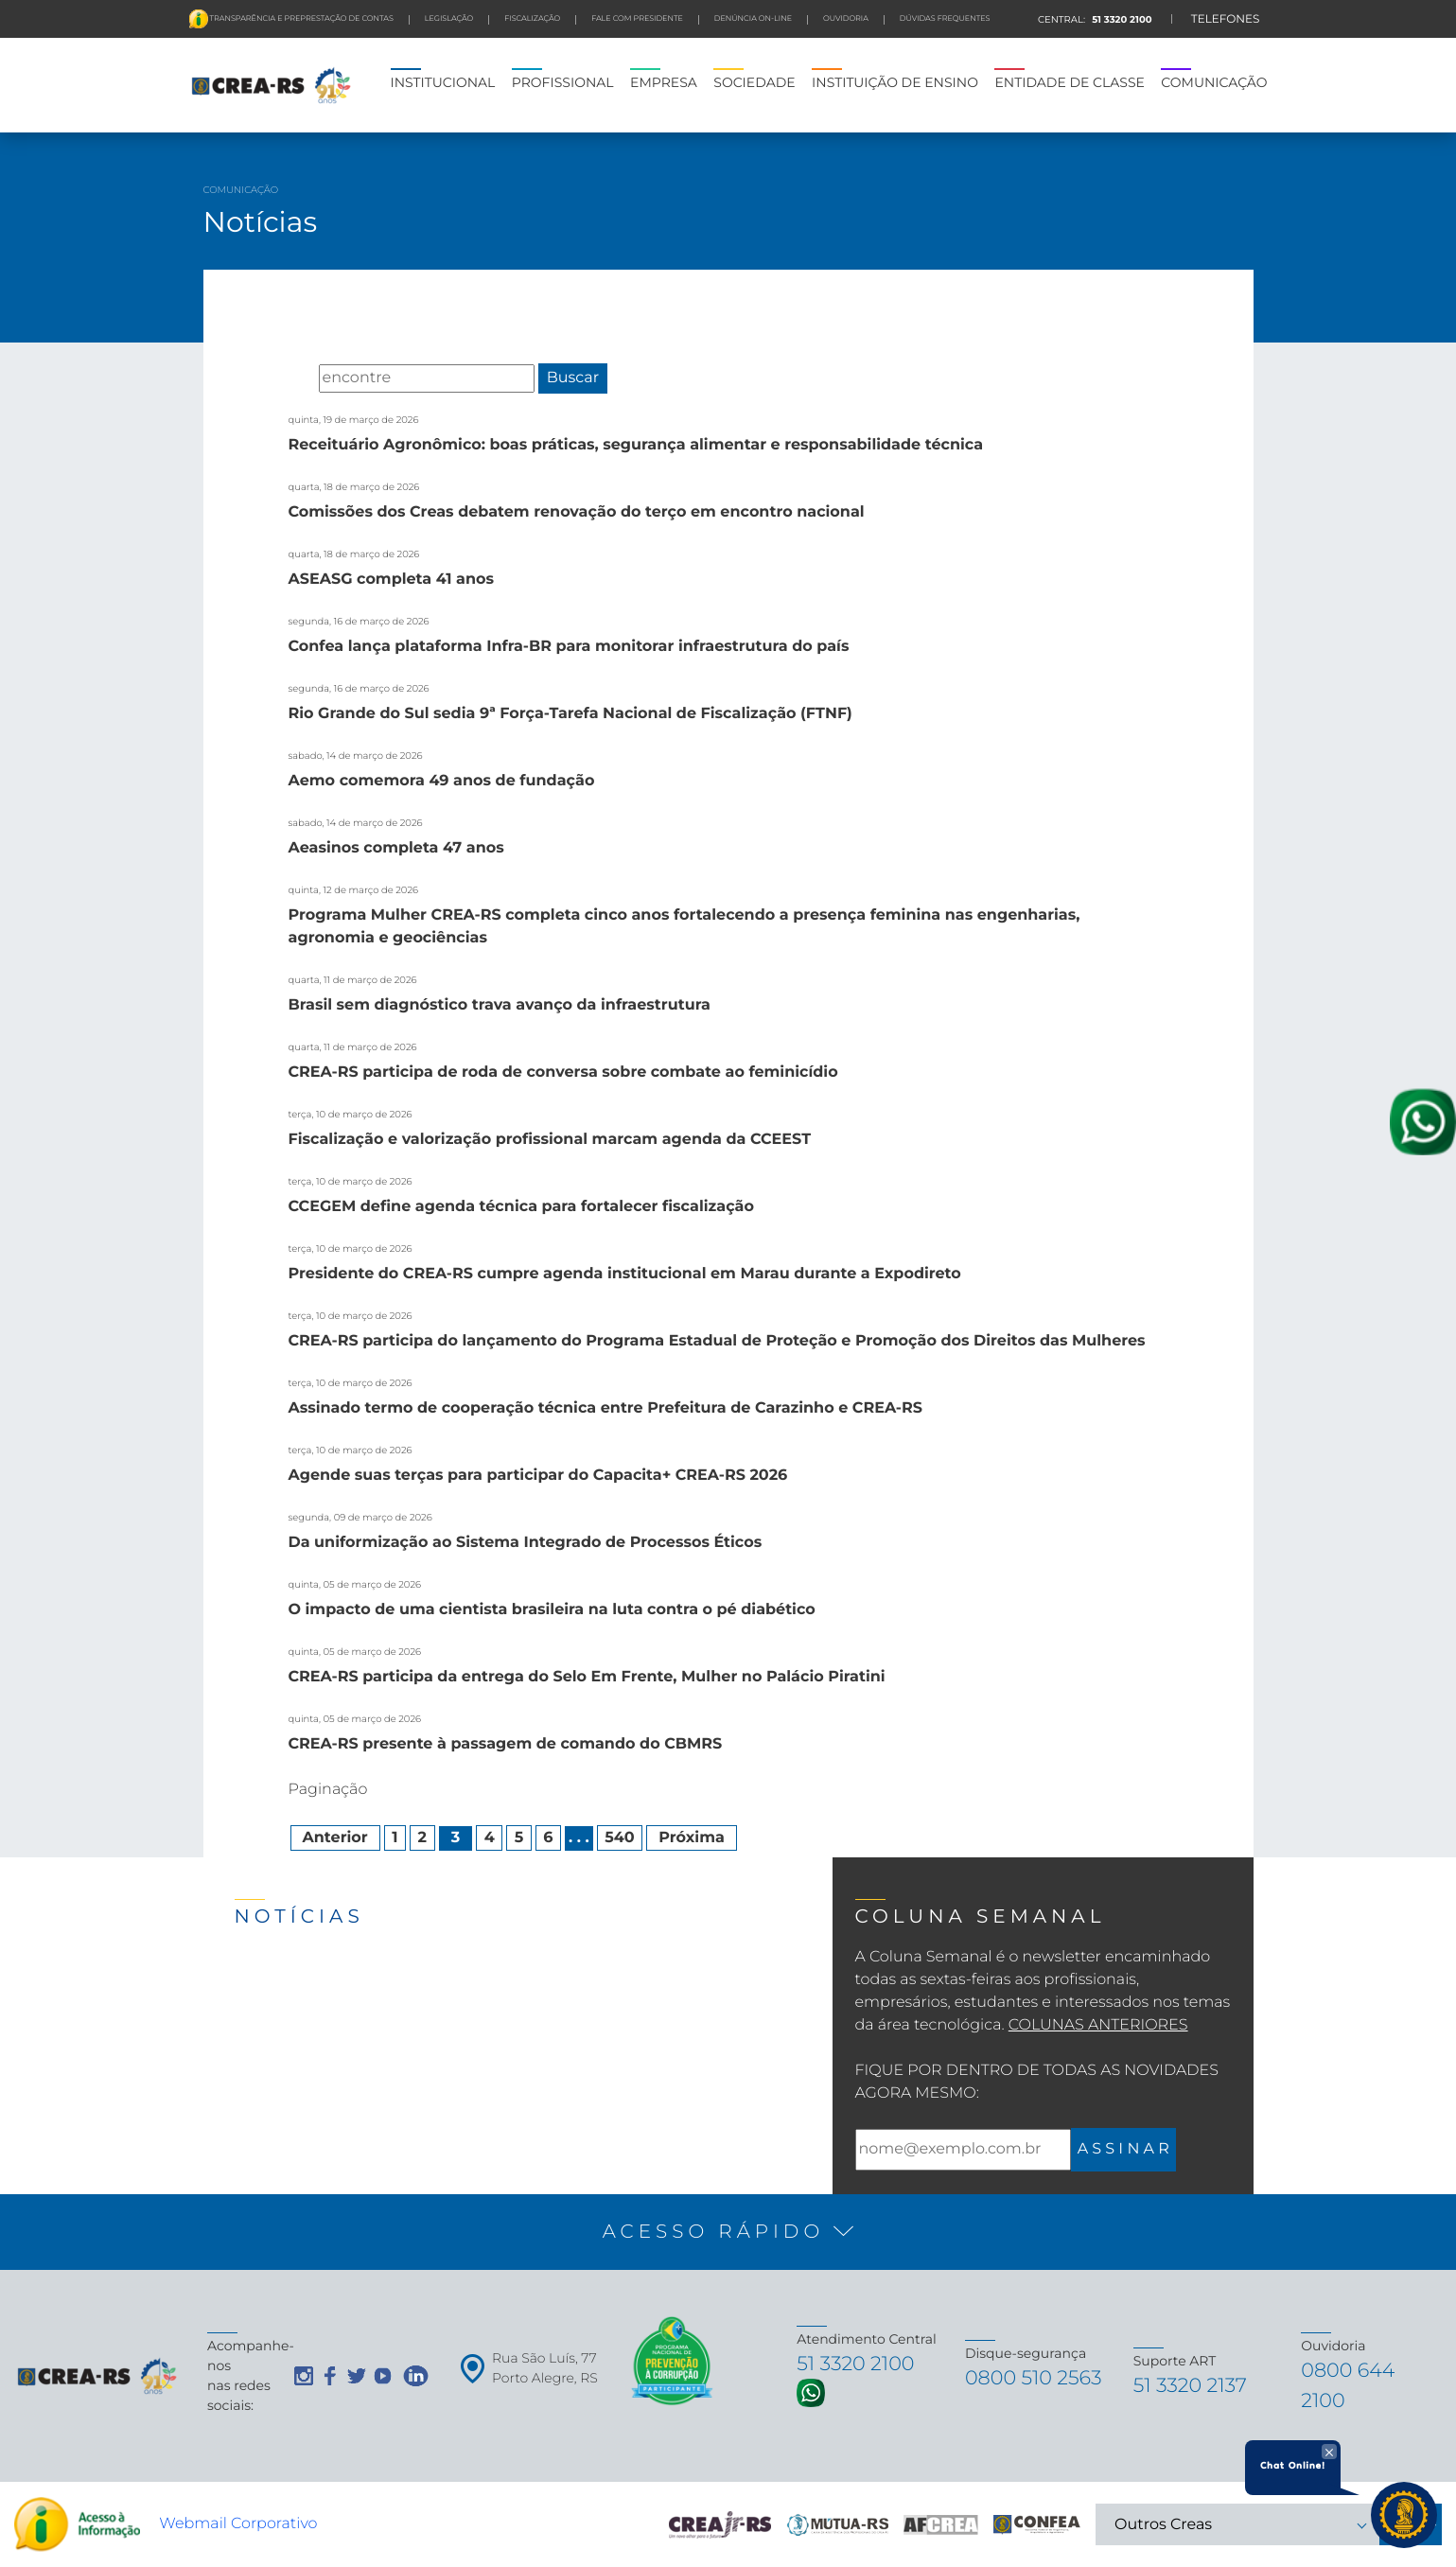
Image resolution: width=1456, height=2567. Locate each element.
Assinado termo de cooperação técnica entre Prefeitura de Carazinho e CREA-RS (605, 1408)
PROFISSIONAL (563, 82)
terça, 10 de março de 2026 (350, 1114)
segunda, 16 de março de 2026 (359, 621)
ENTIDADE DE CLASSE (1069, 82)
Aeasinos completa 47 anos (396, 848)
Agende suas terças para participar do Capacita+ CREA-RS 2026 (538, 1476)
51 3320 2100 (1120, 19)
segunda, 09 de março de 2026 (360, 1517)
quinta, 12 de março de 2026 (354, 890)
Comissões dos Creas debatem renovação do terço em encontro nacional (577, 512)
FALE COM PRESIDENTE (637, 19)
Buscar (573, 378)
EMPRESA (663, 82)
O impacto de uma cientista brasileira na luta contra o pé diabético (552, 1610)
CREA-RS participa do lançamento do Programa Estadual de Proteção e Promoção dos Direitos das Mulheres (717, 1341)
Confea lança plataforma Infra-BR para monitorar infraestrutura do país (569, 647)
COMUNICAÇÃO (1214, 82)
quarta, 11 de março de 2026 (353, 980)
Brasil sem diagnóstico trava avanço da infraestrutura (499, 1005)
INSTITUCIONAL (443, 82)
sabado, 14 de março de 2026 (356, 755)
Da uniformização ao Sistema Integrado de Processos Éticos (526, 1543)
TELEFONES (1225, 19)
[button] (728, 2232)
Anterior (335, 1838)
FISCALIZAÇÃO (532, 19)
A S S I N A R (1123, 2149)
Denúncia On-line (753, 19)
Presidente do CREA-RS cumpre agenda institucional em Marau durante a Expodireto (625, 1274)
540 (620, 1838)
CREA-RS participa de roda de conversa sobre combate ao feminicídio (563, 1072)
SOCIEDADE (754, 82)
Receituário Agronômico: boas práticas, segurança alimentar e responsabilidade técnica (636, 445)
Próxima (691, 1838)
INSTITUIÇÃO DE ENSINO (895, 82)
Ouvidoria (845, 19)
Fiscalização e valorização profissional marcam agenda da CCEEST (550, 1140)
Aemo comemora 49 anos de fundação (442, 781)
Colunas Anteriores (1098, 2025)
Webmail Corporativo (238, 2524)
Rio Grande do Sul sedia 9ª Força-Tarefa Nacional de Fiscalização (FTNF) (570, 714)
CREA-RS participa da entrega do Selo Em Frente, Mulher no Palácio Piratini (587, 1677)
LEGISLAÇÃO (449, 19)
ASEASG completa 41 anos (392, 580)
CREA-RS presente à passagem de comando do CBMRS (506, 1744)
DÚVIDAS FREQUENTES (945, 19)
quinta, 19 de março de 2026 (354, 419)
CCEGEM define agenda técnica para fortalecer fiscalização (522, 1207)
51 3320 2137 (1193, 2386)
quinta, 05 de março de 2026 (355, 1584)
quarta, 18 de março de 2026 (354, 487)
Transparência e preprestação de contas (301, 19)
